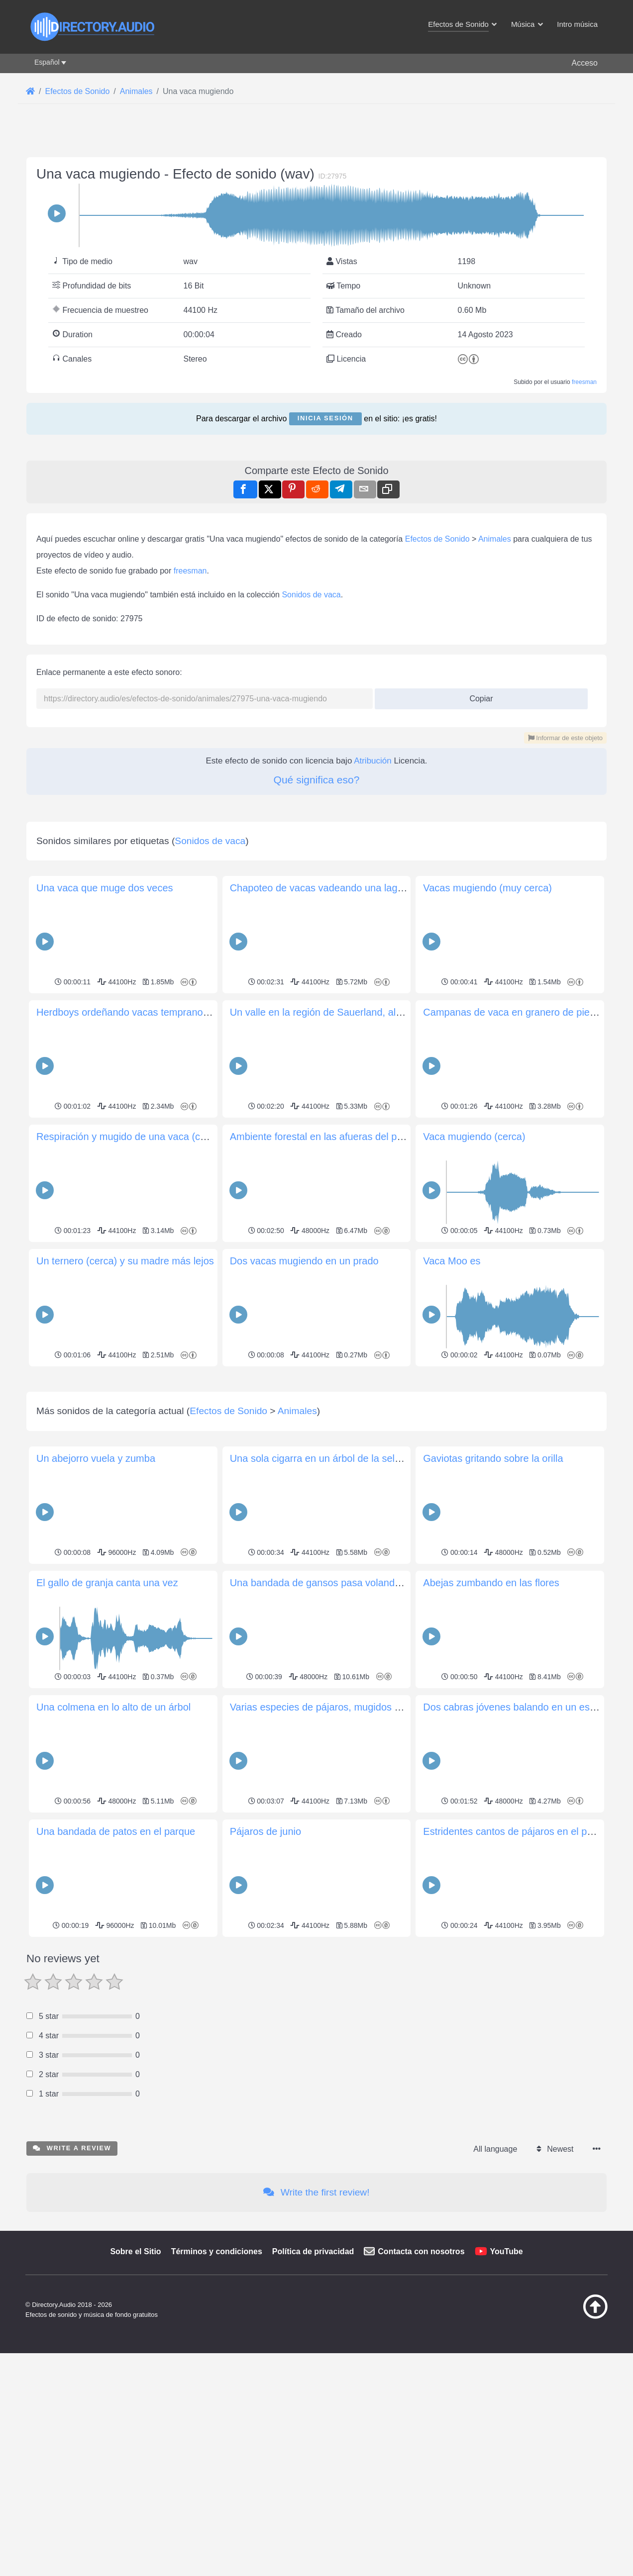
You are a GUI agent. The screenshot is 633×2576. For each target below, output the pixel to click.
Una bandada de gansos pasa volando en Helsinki (341, 1722)
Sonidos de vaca (311, 594)
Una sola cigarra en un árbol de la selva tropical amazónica (360, 1597)
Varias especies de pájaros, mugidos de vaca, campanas (355, 1846)
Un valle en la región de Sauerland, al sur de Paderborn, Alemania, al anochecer (407, 1012)
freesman (584, 382)
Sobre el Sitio (135, 2390)
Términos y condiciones (216, 2390)
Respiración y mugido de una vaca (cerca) (129, 1136)
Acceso (585, 63)
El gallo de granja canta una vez (107, 1722)
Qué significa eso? (317, 779)
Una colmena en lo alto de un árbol (113, 1846)
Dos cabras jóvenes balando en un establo (517, 1846)
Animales (494, 539)
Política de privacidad (313, 2390)
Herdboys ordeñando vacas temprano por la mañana (152, 1012)
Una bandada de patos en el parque (115, 1970)
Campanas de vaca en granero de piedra (513, 1012)
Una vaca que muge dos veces (104, 887)
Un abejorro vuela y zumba (95, 1597)
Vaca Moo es (451, 1260)
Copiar (477, 695)
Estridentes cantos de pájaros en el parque (517, 1970)
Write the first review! (316, 2331)
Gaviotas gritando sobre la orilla (493, 1597)
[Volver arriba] (570, 2455)
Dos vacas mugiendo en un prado (304, 1260)
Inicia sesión (325, 418)
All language (495, 2288)
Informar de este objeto (565, 738)
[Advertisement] (316, 1439)
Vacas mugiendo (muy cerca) (487, 887)
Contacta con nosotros (421, 2390)
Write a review (72, 2287)
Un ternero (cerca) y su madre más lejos (125, 1260)
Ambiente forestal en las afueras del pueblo (326, 1136)
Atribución (373, 760)
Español (47, 62)
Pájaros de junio (265, 1970)
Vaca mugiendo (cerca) (474, 1136)
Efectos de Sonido (437, 539)
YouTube (506, 2390)
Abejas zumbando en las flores (491, 1722)
